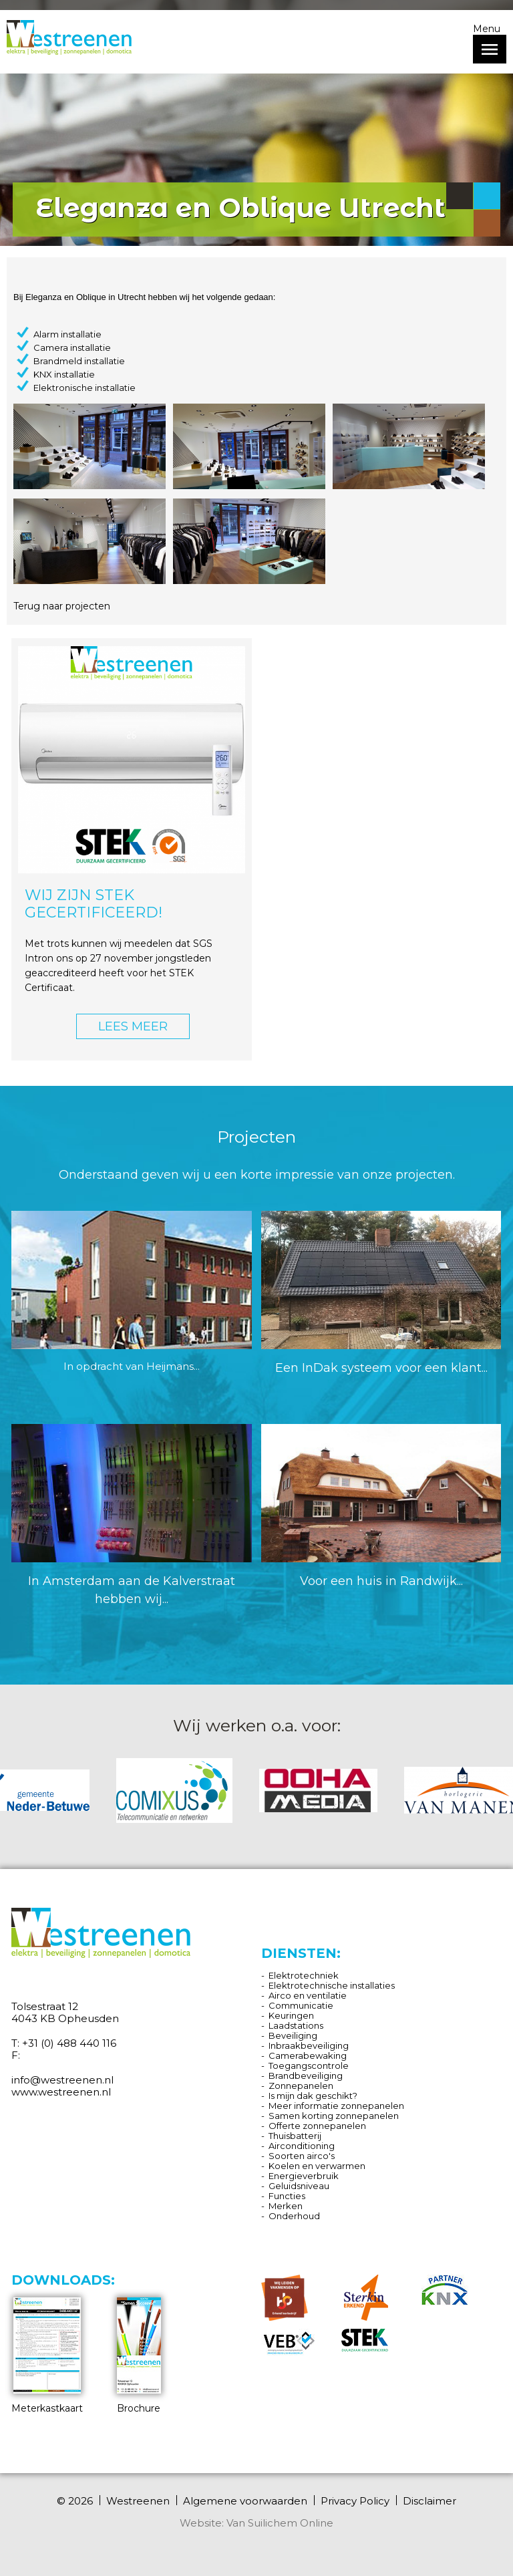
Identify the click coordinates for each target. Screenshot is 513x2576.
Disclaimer (429, 2501)
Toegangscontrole (309, 2065)
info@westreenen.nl (62, 2079)
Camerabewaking (308, 2055)
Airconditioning (302, 2145)
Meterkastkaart (47, 2355)
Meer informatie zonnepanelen (336, 2105)
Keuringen (291, 2015)
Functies (287, 2195)
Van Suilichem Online (279, 2523)
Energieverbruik (304, 2175)
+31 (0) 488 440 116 (69, 2043)
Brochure (139, 2355)
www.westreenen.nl (61, 2092)
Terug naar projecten (61, 606)
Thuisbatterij (295, 2135)
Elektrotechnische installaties (332, 1985)
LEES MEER (133, 1026)
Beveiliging (293, 2035)
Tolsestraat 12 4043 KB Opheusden (65, 2012)
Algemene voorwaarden (245, 2501)
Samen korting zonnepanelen (334, 2115)
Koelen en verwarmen (317, 2165)
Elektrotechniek (304, 1975)
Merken (286, 2205)
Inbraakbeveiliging (309, 2045)
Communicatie (301, 2005)
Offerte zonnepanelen (317, 2125)
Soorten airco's (302, 2155)
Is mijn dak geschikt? (313, 2095)
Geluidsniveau (299, 2185)
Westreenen (138, 2501)
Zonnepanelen (301, 2085)
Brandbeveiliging (306, 2075)
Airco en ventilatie (308, 1995)
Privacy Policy (355, 2501)
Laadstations (296, 2025)
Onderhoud (294, 2215)
